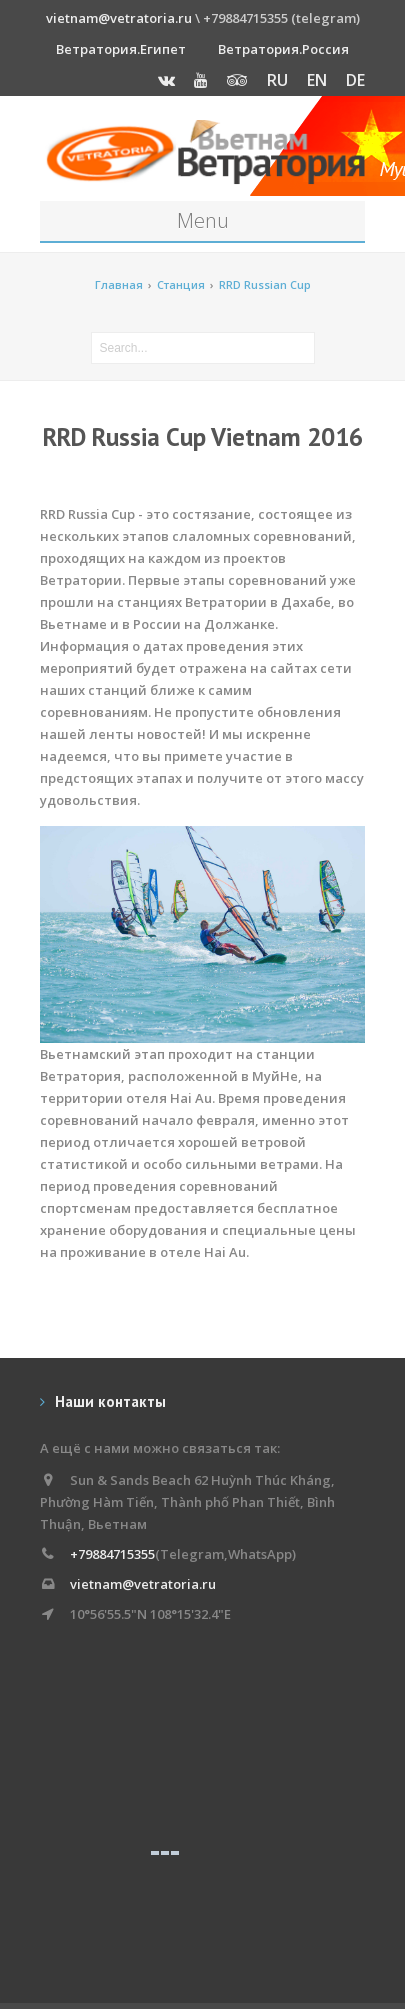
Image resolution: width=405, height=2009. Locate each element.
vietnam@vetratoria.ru (119, 18)
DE (355, 80)
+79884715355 (112, 1554)
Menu (203, 220)
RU (277, 80)
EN (317, 80)
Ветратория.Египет (121, 49)
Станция (181, 284)
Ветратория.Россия (283, 49)
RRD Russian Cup (265, 284)
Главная (119, 284)
